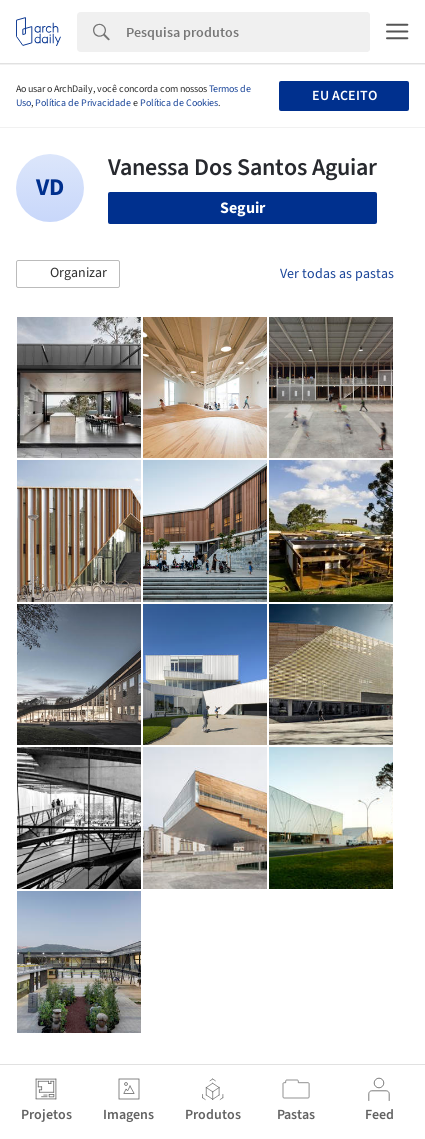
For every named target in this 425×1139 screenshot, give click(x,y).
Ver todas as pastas (337, 274)
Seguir (242, 208)
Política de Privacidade (83, 103)
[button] (68, 274)
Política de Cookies (179, 103)
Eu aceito (344, 96)
